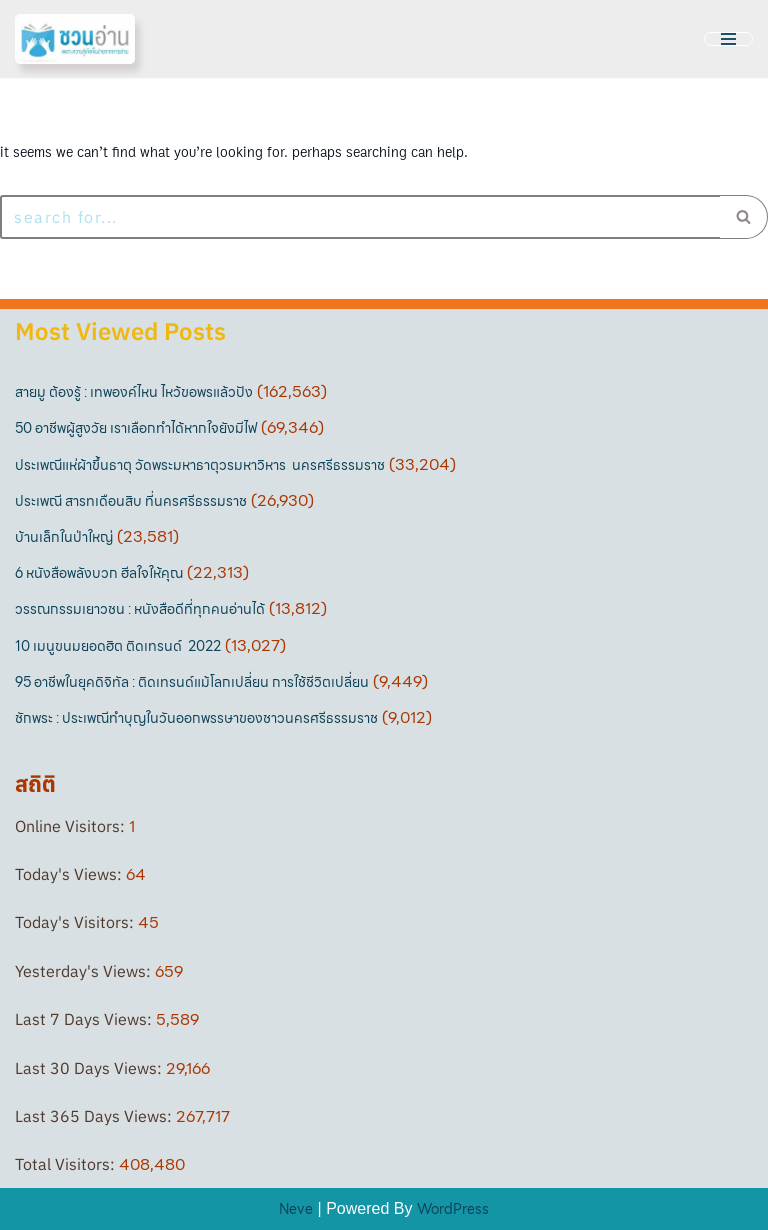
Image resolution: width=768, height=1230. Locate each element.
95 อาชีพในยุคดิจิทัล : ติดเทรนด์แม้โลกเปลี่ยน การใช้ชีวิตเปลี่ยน (192, 682)
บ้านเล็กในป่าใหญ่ (64, 537)
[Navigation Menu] (728, 39)
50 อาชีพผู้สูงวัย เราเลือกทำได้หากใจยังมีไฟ (136, 428)
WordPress (453, 1209)
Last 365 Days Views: (95, 1116)
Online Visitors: (72, 826)
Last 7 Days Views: (85, 1019)
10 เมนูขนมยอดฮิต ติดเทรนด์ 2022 (118, 646)
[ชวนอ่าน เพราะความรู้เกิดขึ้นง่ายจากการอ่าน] (75, 39)
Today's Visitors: (76, 922)
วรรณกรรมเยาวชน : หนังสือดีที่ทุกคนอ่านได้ (140, 609)
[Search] (360, 217)
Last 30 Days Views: (90, 1068)
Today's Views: (70, 874)
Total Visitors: (67, 1164)
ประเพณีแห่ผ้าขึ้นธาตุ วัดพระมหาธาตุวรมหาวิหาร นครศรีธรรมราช (200, 465)
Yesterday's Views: (85, 971)
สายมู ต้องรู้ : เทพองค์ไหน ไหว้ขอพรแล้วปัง (134, 392)
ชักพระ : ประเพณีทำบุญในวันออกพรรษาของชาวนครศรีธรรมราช (196, 718)
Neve (296, 1209)
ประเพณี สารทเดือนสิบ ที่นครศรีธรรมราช (131, 501)
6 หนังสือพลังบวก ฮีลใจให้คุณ (99, 573)
